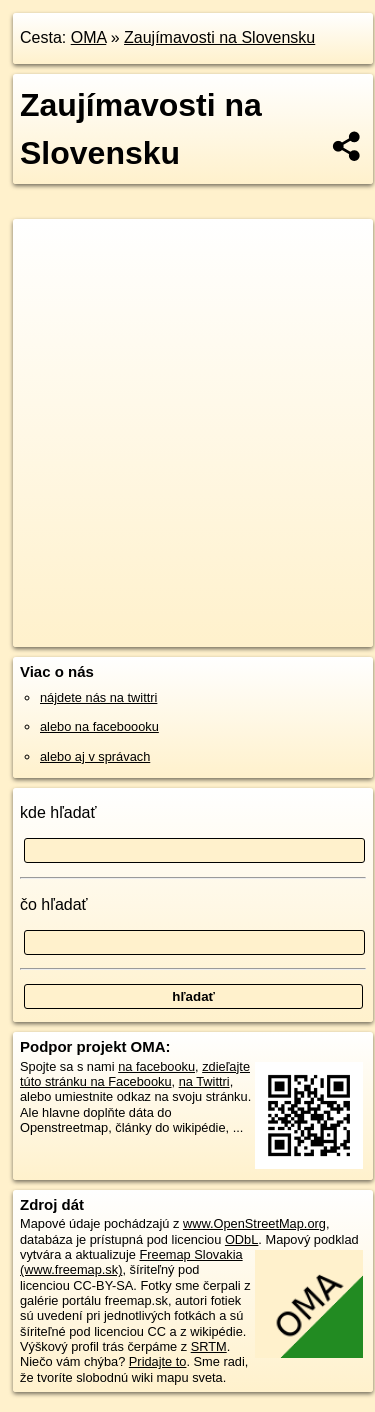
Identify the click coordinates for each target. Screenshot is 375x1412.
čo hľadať (54, 904)
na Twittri (204, 1081)
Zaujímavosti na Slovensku (219, 37)
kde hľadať (58, 812)
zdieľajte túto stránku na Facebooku (135, 1074)
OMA (89, 37)
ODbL (241, 1239)
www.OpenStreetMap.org (254, 1223)
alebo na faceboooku (99, 726)
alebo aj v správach (95, 756)
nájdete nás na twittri (98, 697)
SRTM (209, 1346)
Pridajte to (158, 1361)
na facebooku (156, 1066)
